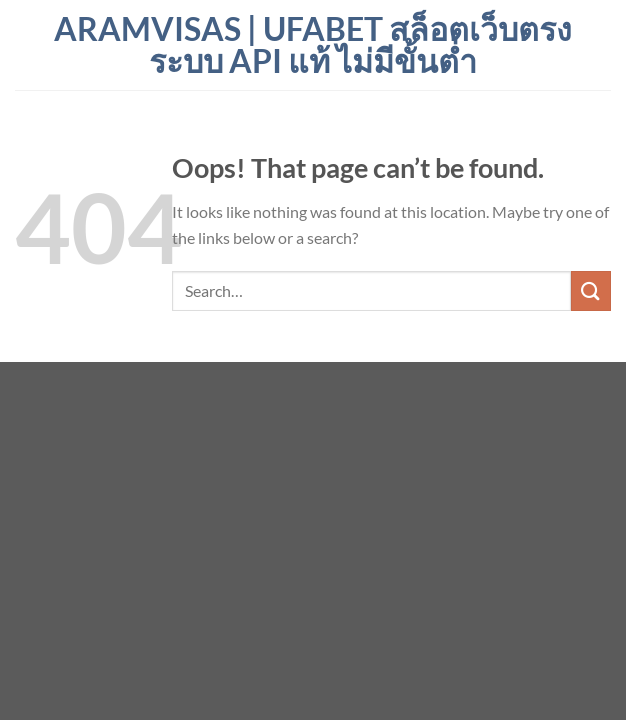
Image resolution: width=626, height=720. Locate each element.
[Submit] (591, 290)
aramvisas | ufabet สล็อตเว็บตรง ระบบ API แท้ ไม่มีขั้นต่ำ (313, 45)
